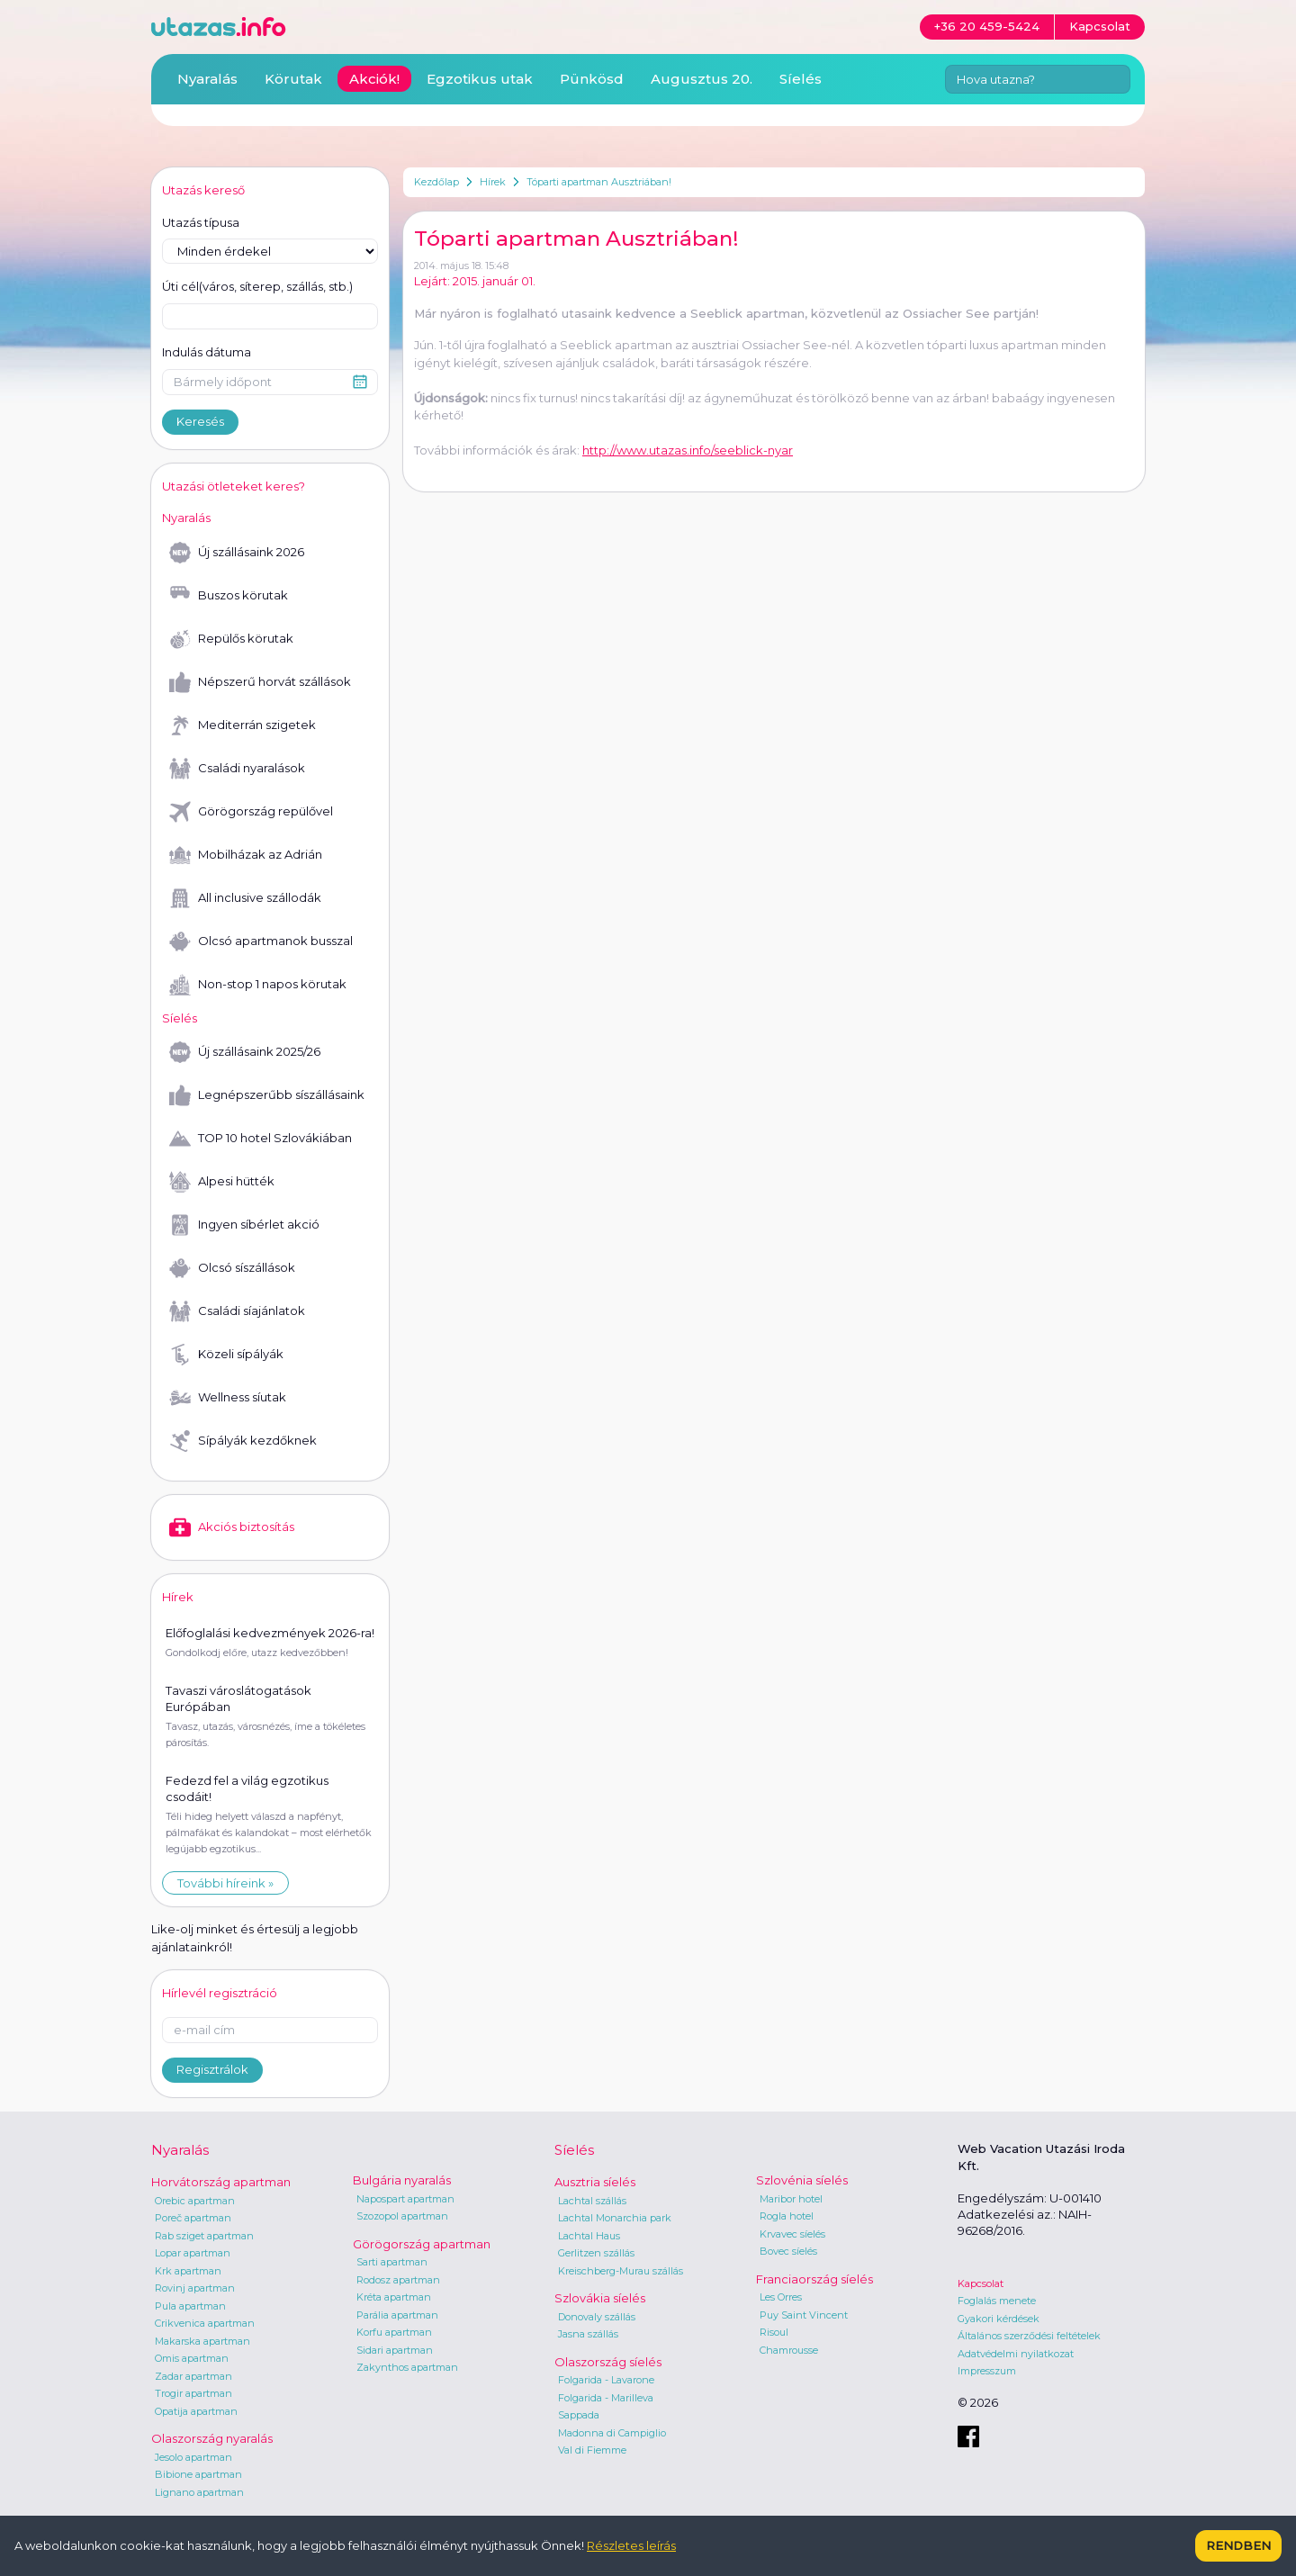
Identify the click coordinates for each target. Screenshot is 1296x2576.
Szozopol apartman (402, 2216)
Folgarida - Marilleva (605, 2397)
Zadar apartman (193, 2376)
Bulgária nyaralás (402, 2180)
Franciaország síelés (814, 2279)
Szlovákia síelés (599, 2298)
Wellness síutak (227, 1398)
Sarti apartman (392, 2262)
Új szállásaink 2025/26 (244, 1052)
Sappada (578, 2415)
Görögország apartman (421, 2244)
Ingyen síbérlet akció (244, 1225)
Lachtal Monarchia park (614, 2217)
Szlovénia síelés (802, 2180)
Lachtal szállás (592, 2200)
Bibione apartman (198, 2474)
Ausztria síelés (594, 2182)
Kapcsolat (981, 2283)
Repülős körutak (231, 639)
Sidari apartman (394, 2350)
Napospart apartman (405, 2199)
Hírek (493, 182)
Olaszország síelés (608, 2362)
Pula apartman (190, 2306)
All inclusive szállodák (245, 898)
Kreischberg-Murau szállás (620, 2271)
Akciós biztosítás (231, 1527)
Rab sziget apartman (204, 2235)
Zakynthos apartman (407, 2367)
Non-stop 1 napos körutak (257, 984)
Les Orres (781, 2297)
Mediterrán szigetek (242, 725)
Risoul (774, 2332)
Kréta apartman (393, 2297)
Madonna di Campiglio (612, 2433)
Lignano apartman (199, 2492)
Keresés (200, 421)
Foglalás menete (997, 2300)
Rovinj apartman (195, 2288)
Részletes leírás (631, 2545)
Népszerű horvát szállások (260, 682)
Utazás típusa (200, 222)
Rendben (1238, 2545)
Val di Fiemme (592, 2450)
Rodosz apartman (398, 2280)
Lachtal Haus (589, 2235)
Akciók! (374, 78)
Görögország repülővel (251, 812)
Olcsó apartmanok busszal (261, 941)
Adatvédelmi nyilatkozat (1016, 2353)
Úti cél (257, 287)
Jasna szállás (588, 2334)
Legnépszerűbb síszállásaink (266, 1095)
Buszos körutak (228, 596)
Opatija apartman (196, 2411)
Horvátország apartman (221, 2182)
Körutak (293, 78)
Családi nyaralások (237, 768)
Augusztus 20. (701, 78)
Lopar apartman (192, 2253)
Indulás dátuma (206, 352)
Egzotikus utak (480, 78)
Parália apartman (397, 2315)
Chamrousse (789, 2350)
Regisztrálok (212, 2069)
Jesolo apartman (193, 2457)
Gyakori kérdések (999, 2318)
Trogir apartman (193, 2393)
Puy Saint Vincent (804, 2315)
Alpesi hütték (221, 1182)
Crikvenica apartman (205, 2323)
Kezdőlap (436, 182)
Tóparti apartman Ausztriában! (598, 182)
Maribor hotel (791, 2199)
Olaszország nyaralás (212, 2438)
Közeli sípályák (226, 1354)
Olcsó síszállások (232, 1268)
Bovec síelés (788, 2251)
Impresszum (987, 2370)
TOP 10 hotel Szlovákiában (260, 1138)
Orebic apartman (195, 2200)
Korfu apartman (394, 2332)
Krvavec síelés (792, 2234)
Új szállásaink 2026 (236, 552)
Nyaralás (207, 78)
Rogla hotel (787, 2216)
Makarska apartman (202, 2341)
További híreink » (225, 1883)
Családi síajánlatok (237, 1311)
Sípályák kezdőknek (243, 1441)
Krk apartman (188, 2271)
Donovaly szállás (596, 2316)
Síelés (800, 78)
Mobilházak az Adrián (245, 855)
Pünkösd (592, 78)
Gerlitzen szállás (596, 2253)
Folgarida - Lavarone (606, 2379)
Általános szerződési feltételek (1029, 2335)
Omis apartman (192, 2358)
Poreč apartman (193, 2217)
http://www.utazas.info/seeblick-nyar (687, 450)
